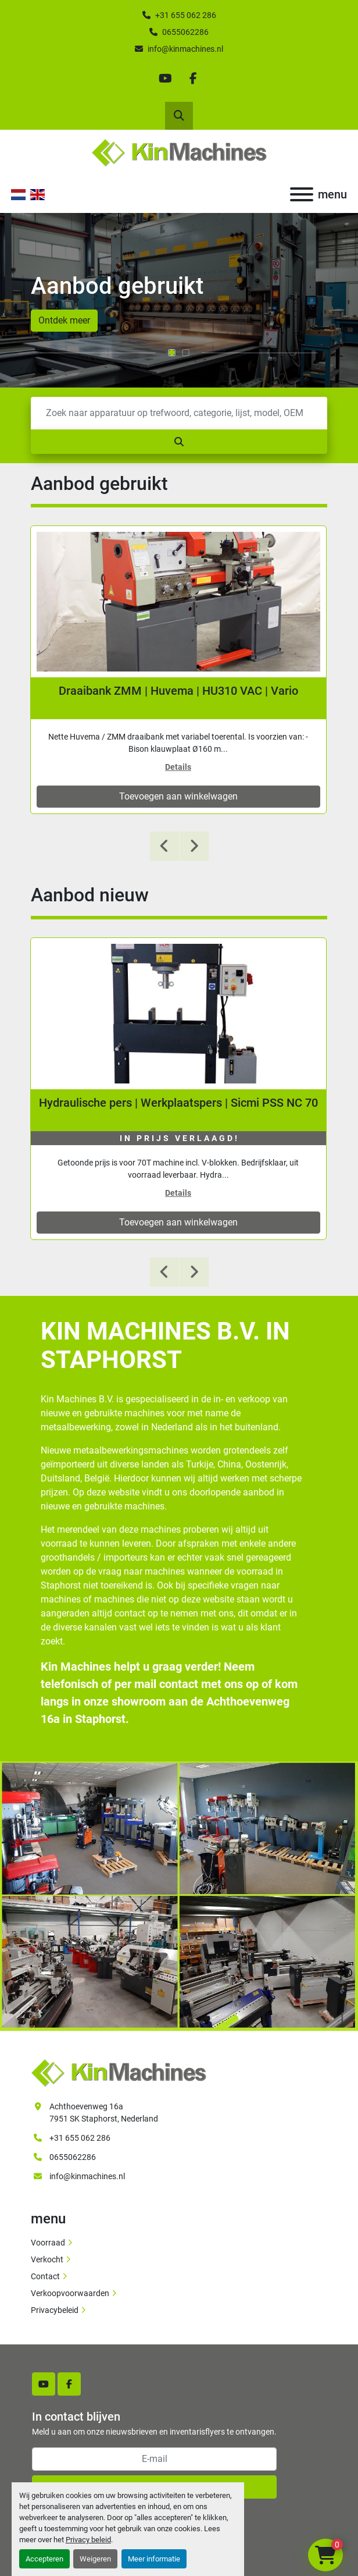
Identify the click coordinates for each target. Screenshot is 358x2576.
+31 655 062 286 (185, 15)
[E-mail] (154, 2459)
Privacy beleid (88, 2539)
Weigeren (95, 2558)
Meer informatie (154, 2558)
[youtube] (165, 79)
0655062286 (185, 32)
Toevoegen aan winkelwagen (178, 796)
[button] (172, 353)
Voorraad (48, 2242)
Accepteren (44, 2558)
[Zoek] (179, 413)
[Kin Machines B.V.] (118, 2072)
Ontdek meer (64, 320)
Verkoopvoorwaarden (70, 2293)
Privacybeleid (54, 2310)
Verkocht (47, 2259)
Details (178, 767)
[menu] (301, 194)
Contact (45, 2276)
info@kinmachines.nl (185, 49)
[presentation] (164, 846)
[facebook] (193, 79)
